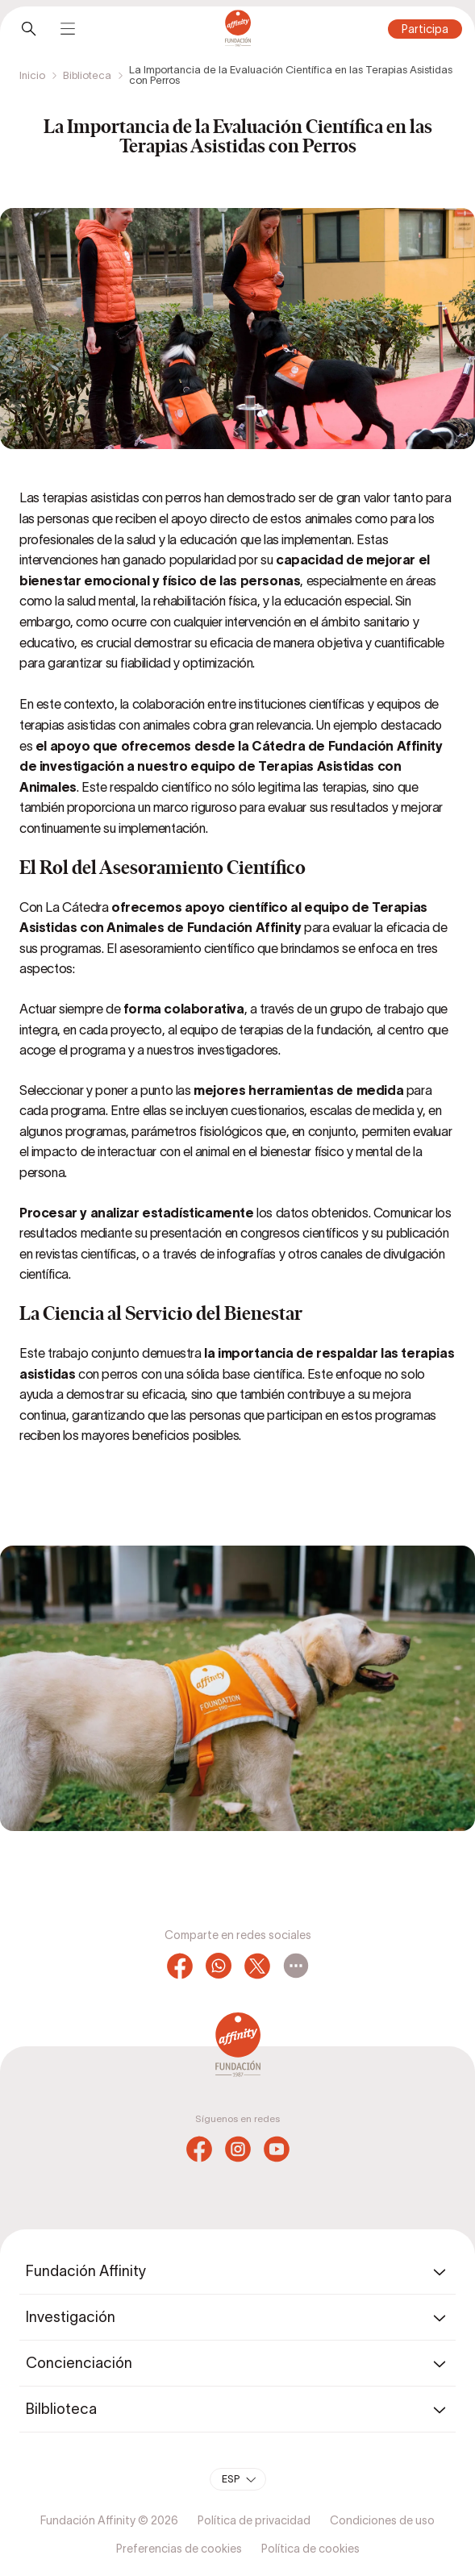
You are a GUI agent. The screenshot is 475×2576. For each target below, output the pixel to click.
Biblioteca (87, 75)
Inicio (32, 75)
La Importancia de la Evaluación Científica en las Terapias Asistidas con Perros (290, 75)
